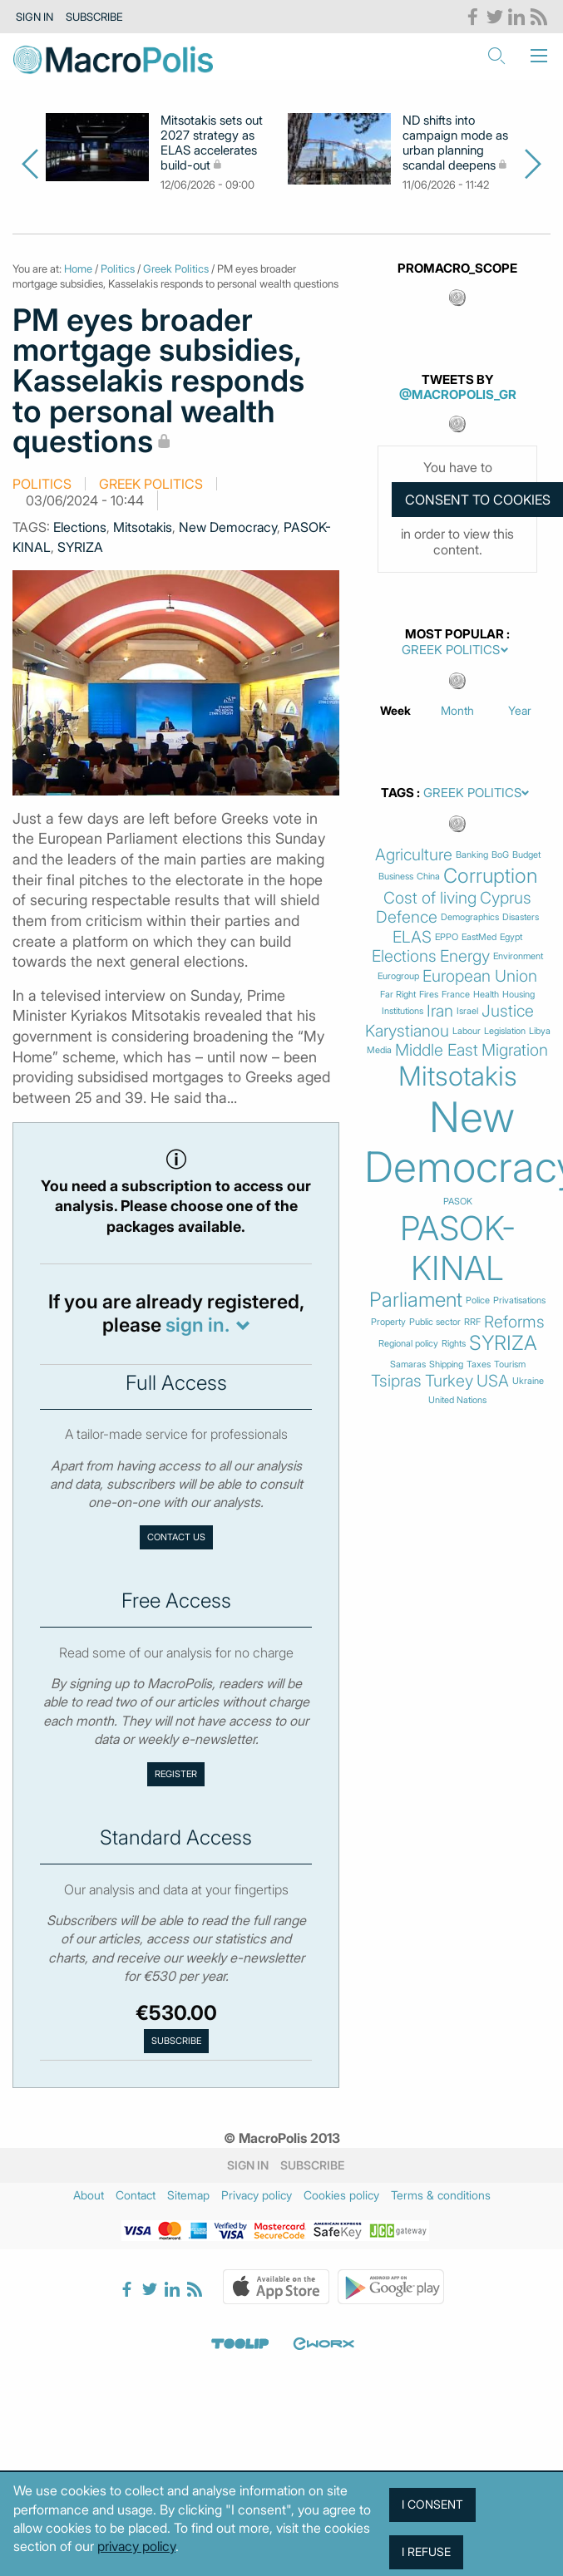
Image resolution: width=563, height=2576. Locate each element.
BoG (500, 855)
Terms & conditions (441, 2195)
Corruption (490, 876)
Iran (440, 1011)
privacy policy (136, 2546)
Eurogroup (398, 976)
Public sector (435, 1322)
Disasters (520, 917)
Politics (118, 268)
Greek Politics (176, 268)
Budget (526, 855)
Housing (518, 994)
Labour (466, 1031)
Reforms (514, 1322)
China (428, 876)
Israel (467, 1011)
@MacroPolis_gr (457, 394)
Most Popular (454, 634)
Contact (136, 2195)
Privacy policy (256, 2195)
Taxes (479, 1364)
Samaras (408, 1364)
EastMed (479, 937)
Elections (79, 527)
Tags (397, 793)
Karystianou (407, 1031)
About (88, 2195)
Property (388, 1322)
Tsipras (396, 1381)
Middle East (436, 1050)
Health (486, 994)
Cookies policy (341, 2195)
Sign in (34, 16)
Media (379, 1050)
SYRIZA (80, 547)
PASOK (457, 1201)
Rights (454, 1343)
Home (78, 268)
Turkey (449, 1381)
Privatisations (519, 1300)
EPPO (446, 937)
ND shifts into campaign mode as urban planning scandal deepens (455, 143)
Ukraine (528, 1381)
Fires (428, 994)
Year (519, 710)
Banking (472, 855)
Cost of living (430, 898)
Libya (540, 1031)
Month (457, 710)
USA (493, 1381)
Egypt (511, 937)
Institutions (402, 1011)
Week (395, 710)
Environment (518, 956)
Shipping (446, 1364)
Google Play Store (391, 2286)
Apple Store (276, 2286)
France (456, 994)
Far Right (398, 994)
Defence (406, 917)
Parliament (415, 1300)
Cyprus (505, 898)
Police (478, 1300)
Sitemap (188, 2195)
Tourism (510, 1364)
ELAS (412, 937)
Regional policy (408, 1343)
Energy (465, 956)
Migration (515, 1050)
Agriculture (413, 854)
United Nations (457, 1400)
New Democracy (228, 527)
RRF (472, 1322)
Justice (508, 1011)
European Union (479, 976)
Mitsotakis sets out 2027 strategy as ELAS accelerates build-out (212, 143)
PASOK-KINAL (458, 1248)
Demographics (470, 917)
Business (395, 876)
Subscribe (94, 16)
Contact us (176, 1537)
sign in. (197, 1325)
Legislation (505, 1031)
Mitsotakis (142, 527)
